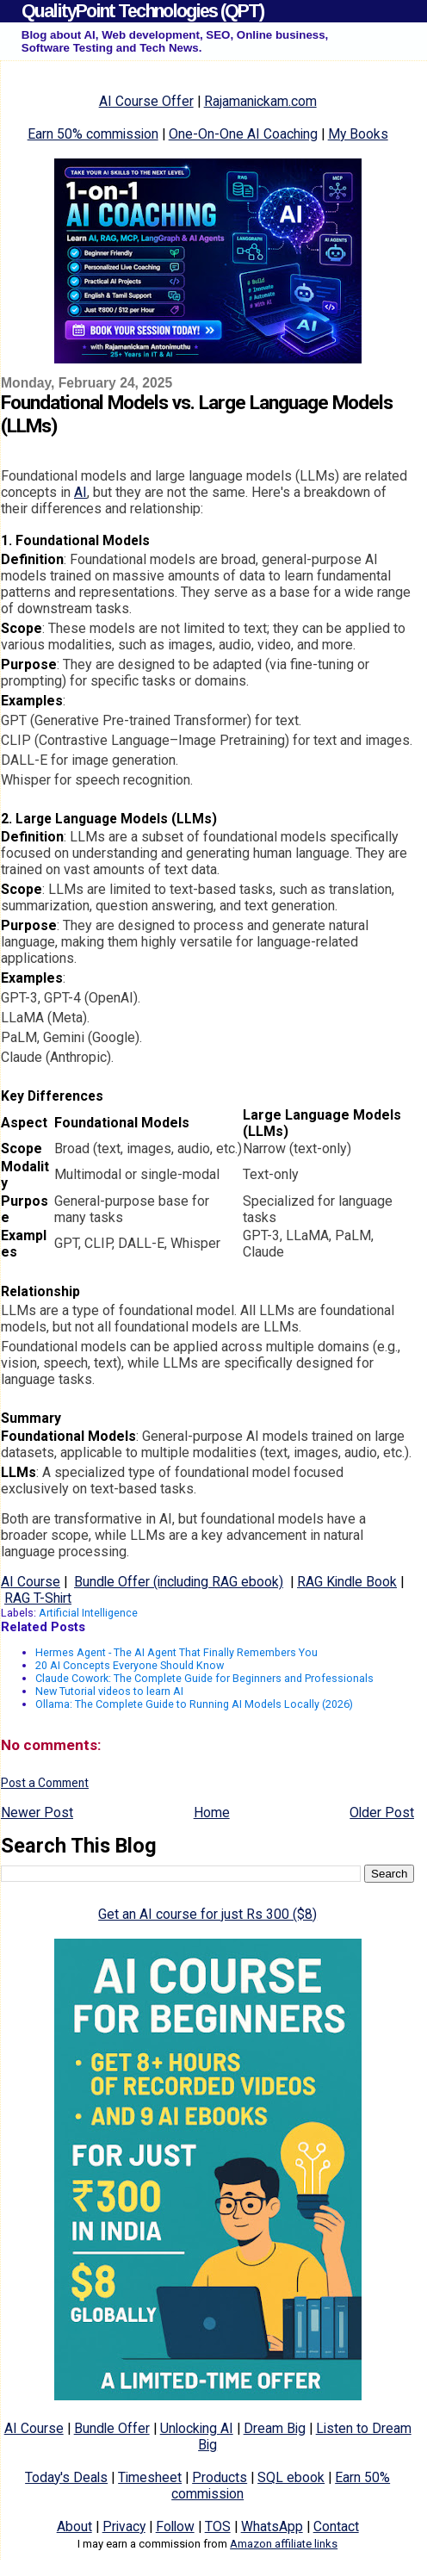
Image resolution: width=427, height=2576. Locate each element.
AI (80, 492)
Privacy (123, 2526)
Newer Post (37, 1812)
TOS (218, 2526)
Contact (336, 2526)
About (74, 2526)
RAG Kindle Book (347, 1582)
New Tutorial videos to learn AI (109, 1691)
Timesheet (150, 2477)
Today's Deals (66, 2477)
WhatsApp (272, 2526)
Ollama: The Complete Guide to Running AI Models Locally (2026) (194, 1704)
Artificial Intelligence (88, 1612)
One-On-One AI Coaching (243, 134)
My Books (358, 134)
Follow (175, 2526)
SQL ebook (291, 2477)
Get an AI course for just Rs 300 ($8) (207, 1914)
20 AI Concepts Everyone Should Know (129, 1665)
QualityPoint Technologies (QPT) (142, 11)
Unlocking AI (196, 2428)
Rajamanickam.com (260, 101)
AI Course (30, 1582)
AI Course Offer (146, 101)
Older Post (382, 1812)
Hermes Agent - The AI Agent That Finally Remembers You (176, 1652)
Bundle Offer (112, 2428)
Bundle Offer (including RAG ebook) (178, 1582)
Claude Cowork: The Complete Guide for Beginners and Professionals (204, 1678)
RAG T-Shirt (37, 1598)
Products (219, 2477)
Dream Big (275, 2428)
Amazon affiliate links (283, 2543)
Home (212, 1812)
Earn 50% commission (93, 134)
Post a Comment (45, 1783)
